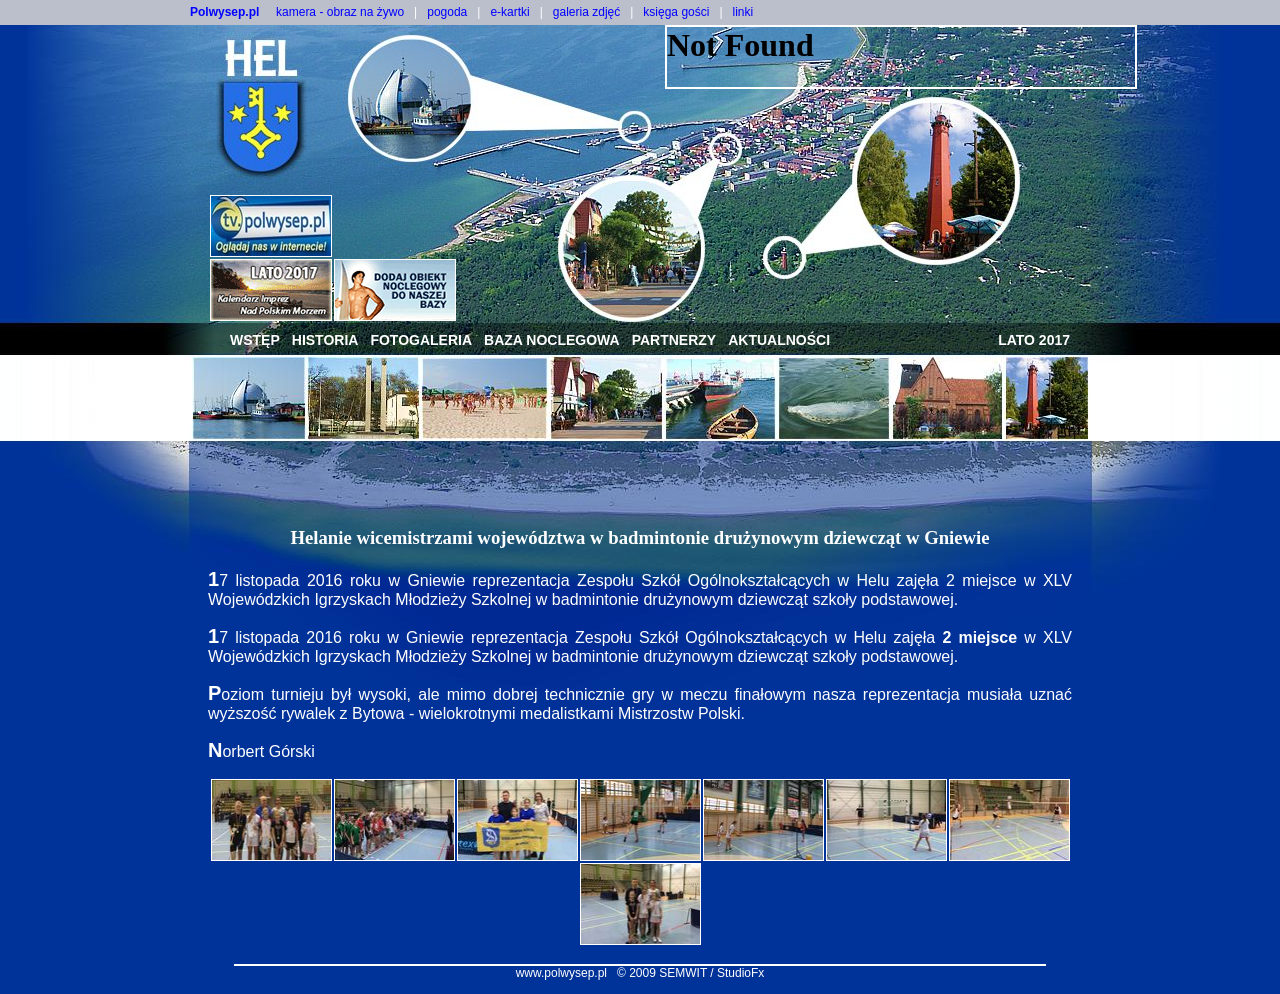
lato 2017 (1034, 340)
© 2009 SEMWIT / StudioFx (690, 973)
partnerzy (674, 340)
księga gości (676, 12)
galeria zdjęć (586, 12)
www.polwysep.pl (561, 973)
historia (325, 340)
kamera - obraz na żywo (340, 12)
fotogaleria (421, 340)
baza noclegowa (552, 340)
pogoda (447, 12)
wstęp (255, 340)
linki (743, 12)
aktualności (779, 340)
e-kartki (509, 12)
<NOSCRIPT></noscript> (901, 57)
